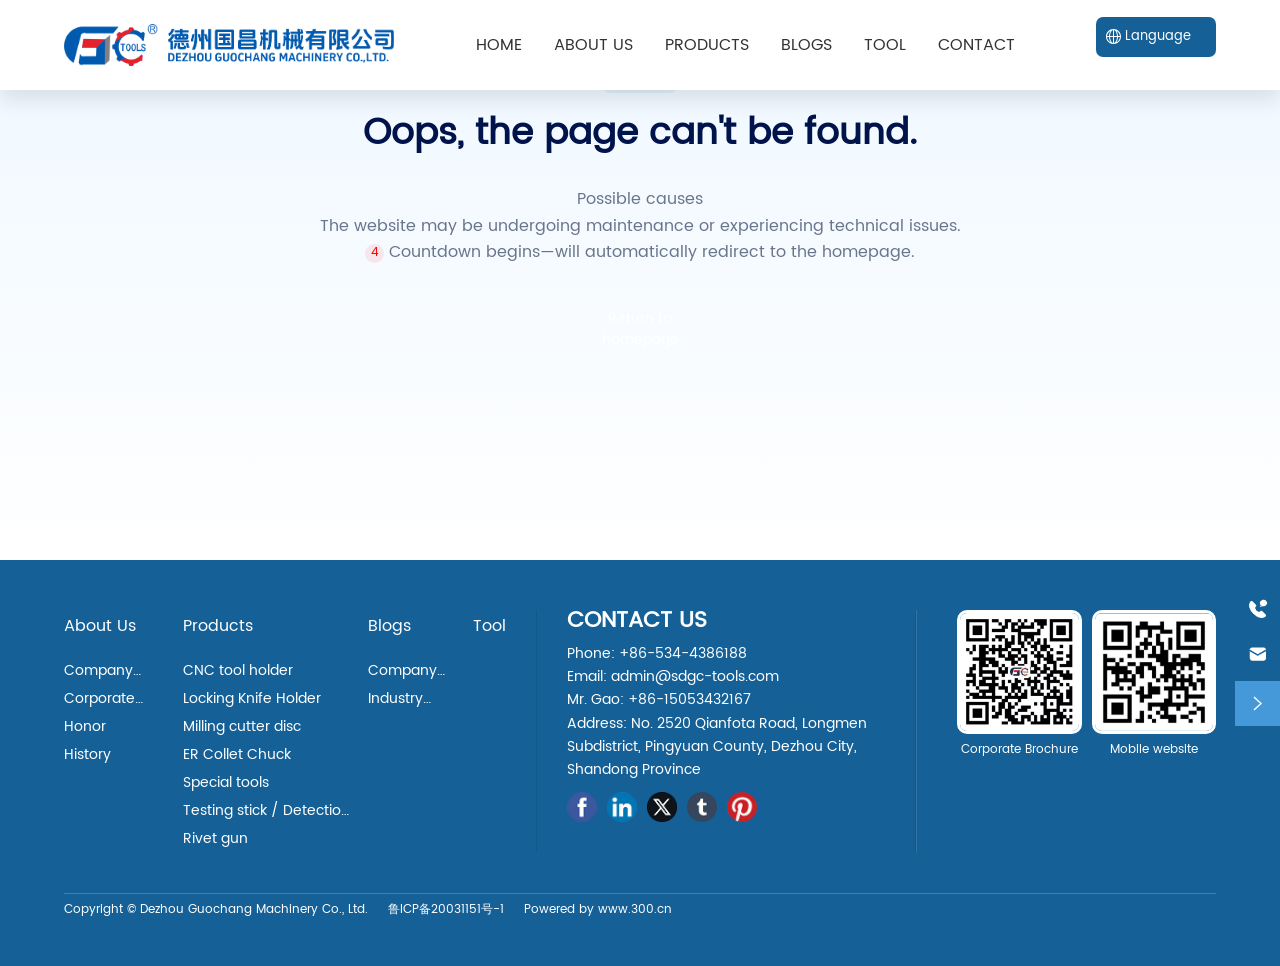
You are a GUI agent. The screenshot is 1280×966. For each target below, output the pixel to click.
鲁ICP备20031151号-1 (446, 910)
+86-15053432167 (689, 699)
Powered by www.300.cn (598, 909)
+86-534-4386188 (683, 653)
